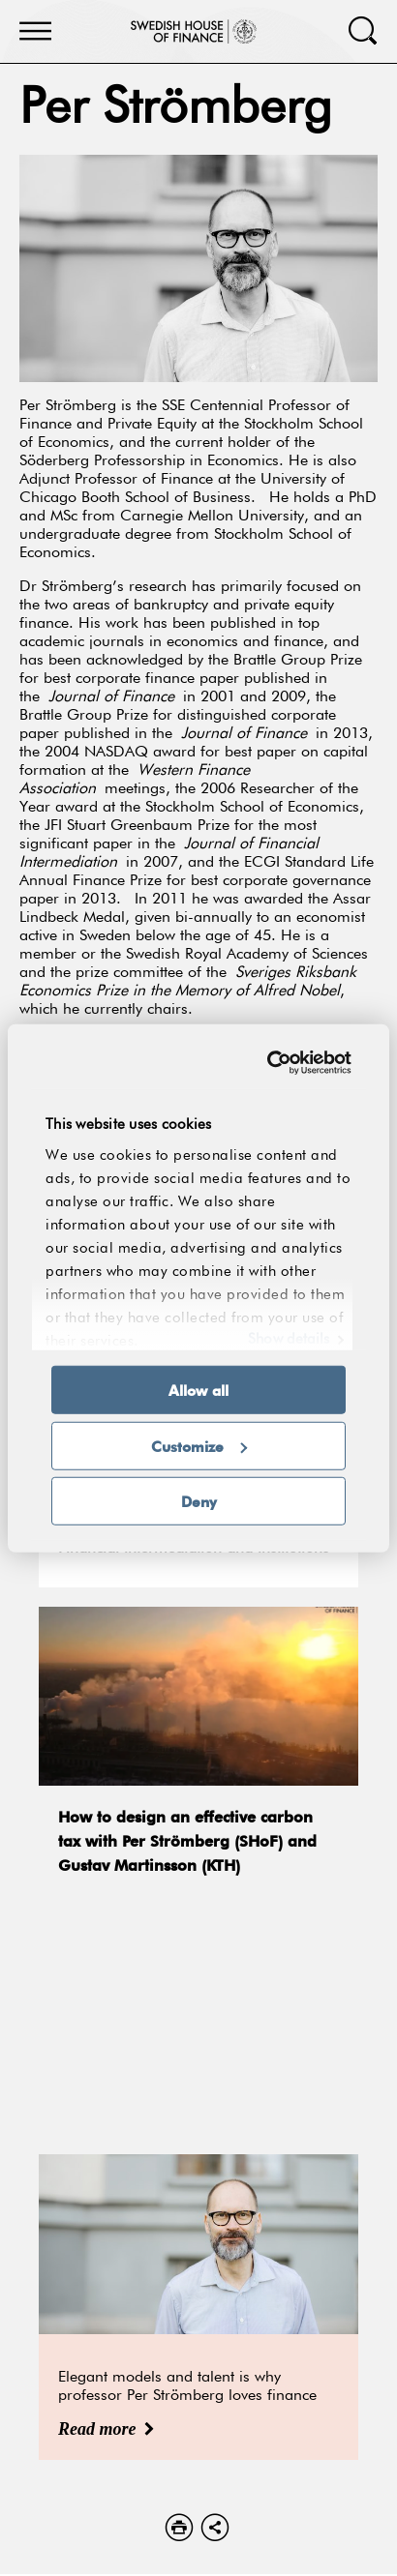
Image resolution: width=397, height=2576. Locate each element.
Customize (199, 1445)
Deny (199, 1501)
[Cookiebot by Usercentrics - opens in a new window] (271, 1062)
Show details (288, 1339)
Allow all (198, 1390)
